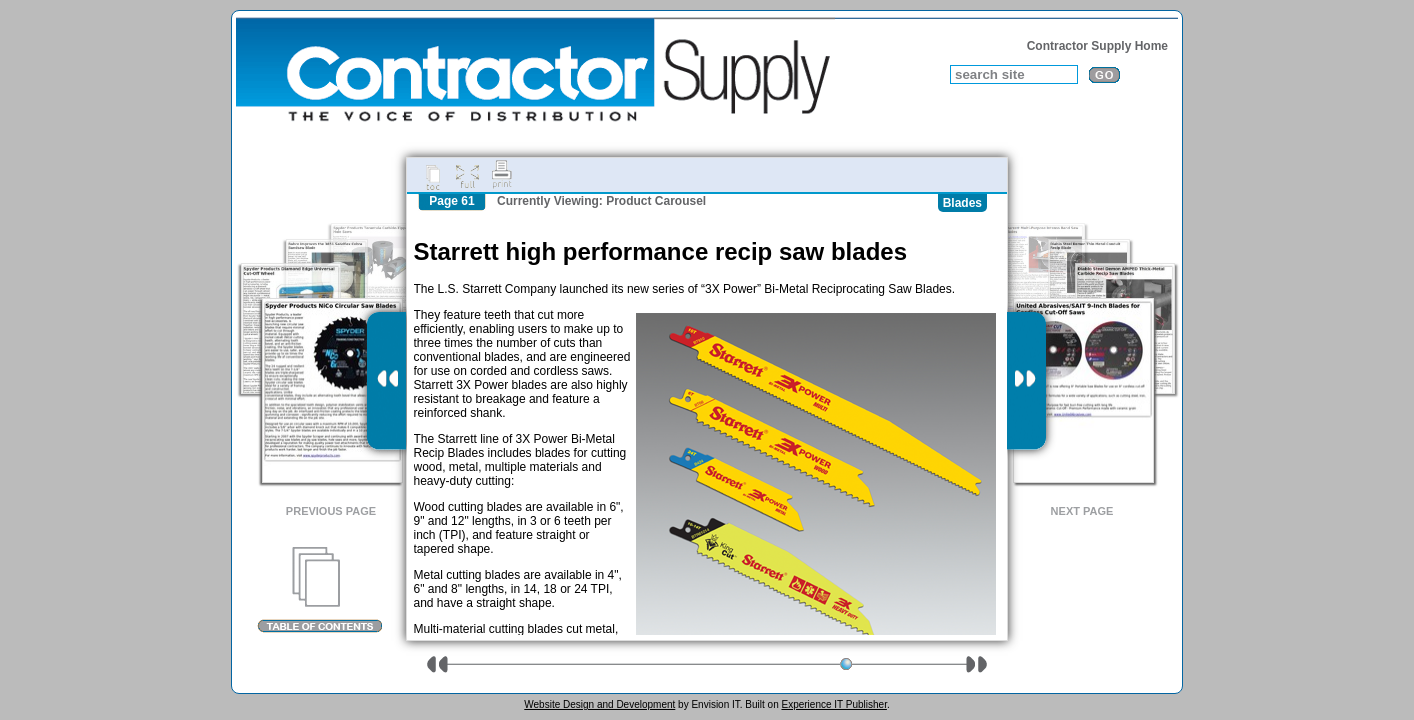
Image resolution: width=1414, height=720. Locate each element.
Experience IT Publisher (833, 704)
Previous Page (331, 511)
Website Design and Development (599, 704)
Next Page (1082, 511)
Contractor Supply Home (1097, 46)
